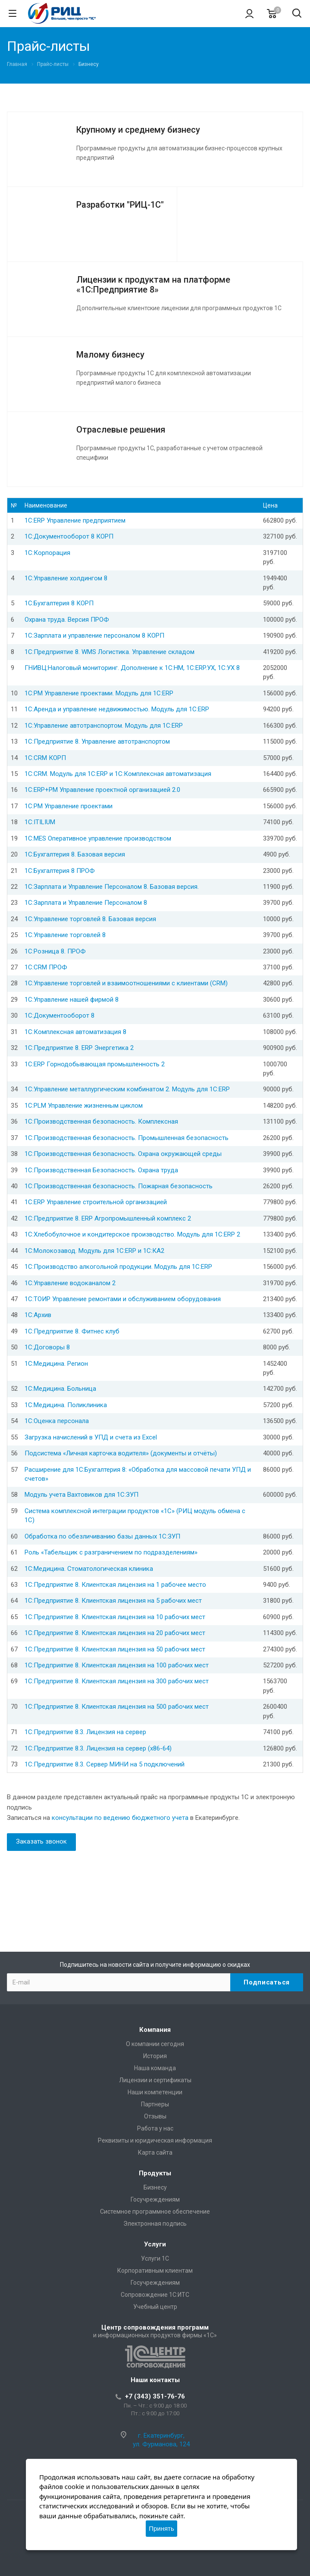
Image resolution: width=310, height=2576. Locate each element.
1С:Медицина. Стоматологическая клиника (89, 1569)
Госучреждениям (155, 2199)
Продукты (155, 2173)
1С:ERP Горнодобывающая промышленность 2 (95, 1064)
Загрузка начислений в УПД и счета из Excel (91, 1437)
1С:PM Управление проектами (69, 806)
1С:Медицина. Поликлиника (66, 1405)
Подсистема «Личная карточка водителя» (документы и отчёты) (121, 1453)
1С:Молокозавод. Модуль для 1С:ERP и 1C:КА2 (94, 1251)
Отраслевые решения (120, 429)
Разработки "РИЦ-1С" (120, 204)
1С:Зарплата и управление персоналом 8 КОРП (94, 635)
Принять (161, 2528)
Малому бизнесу (110, 354)
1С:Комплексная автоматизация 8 (75, 1032)
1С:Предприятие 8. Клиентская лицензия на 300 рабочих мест (117, 1681)
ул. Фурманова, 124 (161, 2444)
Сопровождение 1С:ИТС (155, 2294)
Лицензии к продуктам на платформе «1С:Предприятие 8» (153, 284)
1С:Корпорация (47, 553)
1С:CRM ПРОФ (46, 967)
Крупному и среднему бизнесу (138, 130)
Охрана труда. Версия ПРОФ (67, 619)
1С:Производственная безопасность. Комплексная (101, 1121)
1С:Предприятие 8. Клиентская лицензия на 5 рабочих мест (113, 1600)
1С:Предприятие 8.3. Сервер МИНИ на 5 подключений (105, 1764)
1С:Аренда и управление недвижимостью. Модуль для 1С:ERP (117, 709)
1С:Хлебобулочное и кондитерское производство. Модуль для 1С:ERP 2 (132, 1234)
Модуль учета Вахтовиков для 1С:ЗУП (81, 1494)
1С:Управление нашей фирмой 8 (72, 999)
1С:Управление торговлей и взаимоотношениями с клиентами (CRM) (126, 983)
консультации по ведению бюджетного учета (120, 1818)
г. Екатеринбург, (161, 2435)
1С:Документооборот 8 (59, 1015)
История (155, 2056)
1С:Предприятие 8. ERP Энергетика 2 (79, 1048)
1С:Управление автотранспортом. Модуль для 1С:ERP (104, 725)
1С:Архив (38, 1315)
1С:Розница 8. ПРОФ (55, 951)
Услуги (155, 2244)
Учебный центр (155, 2306)
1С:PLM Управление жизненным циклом (84, 1105)
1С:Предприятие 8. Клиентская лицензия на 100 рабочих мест (117, 1665)
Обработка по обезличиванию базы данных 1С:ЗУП (102, 1536)
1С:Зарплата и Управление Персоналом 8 (86, 902)
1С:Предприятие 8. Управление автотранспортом (97, 741)
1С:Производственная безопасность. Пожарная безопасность (119, 1186)
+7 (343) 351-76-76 (155, 2396)
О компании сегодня (155, 2043)
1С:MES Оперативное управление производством (98, 838)
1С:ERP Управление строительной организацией (96, 1202)
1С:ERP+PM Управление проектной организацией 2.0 (102, 790)
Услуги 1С (155, 2258)
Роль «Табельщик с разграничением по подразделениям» (111, 1552)
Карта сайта (155, 2152)
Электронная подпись (155, 2223)
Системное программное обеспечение (155, 2211)
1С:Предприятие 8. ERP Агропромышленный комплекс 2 (108, 1218)
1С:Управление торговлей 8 (65, 935)
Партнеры (155, 2104)
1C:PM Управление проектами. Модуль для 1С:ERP (99, 693)
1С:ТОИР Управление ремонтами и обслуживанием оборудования (123, 1299)
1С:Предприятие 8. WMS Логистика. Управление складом (109, 652)
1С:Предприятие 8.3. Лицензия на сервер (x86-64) (98, 1748)
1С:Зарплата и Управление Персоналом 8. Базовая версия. (112, 887)
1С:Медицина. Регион (56, 1363)
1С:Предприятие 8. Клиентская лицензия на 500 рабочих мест (117, 1706)
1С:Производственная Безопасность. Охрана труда (101, 1170)
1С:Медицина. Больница (60, 1388)
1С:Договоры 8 (47, 1347)
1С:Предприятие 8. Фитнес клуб (72, 1331)
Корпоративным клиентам (155, 2270)
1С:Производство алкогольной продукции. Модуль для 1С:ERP (118, 1267)
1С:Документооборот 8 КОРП (69, 536)
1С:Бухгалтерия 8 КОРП (59, 603)
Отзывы (155, 2116)
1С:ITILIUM (40, 822)
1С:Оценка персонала (57, 1421)
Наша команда (155, 2068)
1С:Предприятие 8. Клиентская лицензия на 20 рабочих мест (115, 1633)
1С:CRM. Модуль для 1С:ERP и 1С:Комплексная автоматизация (118, 774)
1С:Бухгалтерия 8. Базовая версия (75, 854)
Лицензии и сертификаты (155, 2080)
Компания (155, 2030)
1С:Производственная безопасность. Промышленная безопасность (127, 1138)
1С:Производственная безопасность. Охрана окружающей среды (123, 1154)
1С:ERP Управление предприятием (75, 520)
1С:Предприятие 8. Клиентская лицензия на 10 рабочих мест (115, 1617)
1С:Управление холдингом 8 (66, 578)
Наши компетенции (155, 2092)
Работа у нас (155, 2128)
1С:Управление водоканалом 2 (70, 1283)
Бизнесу (155, 2187)
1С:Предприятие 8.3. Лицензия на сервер (85, 1732)
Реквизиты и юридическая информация (155, 2140)
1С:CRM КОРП (45, 758)
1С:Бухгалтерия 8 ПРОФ (60, 871)
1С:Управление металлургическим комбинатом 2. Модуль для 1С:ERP (127, 1089)
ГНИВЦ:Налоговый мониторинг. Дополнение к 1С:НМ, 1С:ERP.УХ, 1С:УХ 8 (132, 668)
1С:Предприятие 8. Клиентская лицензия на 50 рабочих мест (115, 1649)
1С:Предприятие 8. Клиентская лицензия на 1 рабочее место (115, 1585)
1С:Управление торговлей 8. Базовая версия (90, 919)
